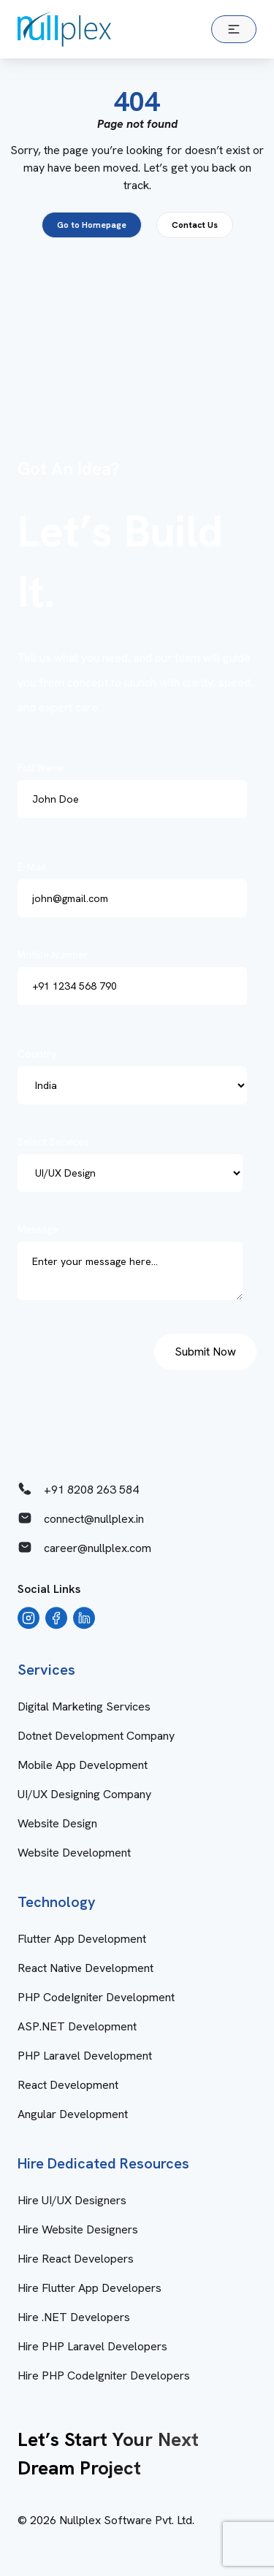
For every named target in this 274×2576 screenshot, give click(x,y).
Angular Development (73, 2114)
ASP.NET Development (77, 2026)
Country (137, 1075)
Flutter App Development (82, 1938)
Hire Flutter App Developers (89, 2288)
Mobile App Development (83, 1765)
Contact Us (195, 225)
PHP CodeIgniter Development (96, 1997)
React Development (68, 2084)
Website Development (74, 1852)
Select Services (134, 1163)
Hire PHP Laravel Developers (92, 2346)
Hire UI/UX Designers (72, 2200)
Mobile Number (137, 976)
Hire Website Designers (78, 2229)
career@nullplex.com (84, 1548)
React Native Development (85, 1968)
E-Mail (137, 888)
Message (134, 1266)
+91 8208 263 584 (78, 1489)
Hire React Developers (76, 2258)
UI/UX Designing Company (84, 1794)
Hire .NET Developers (74, 2317)
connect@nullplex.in (81, 1518)
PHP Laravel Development (85, 2055)
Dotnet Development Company (96, 1735)
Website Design (57, 1823)
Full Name (137, 789)
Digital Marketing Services (84, 1706)
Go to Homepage (91, 225)
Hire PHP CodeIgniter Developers (104, 2375)
